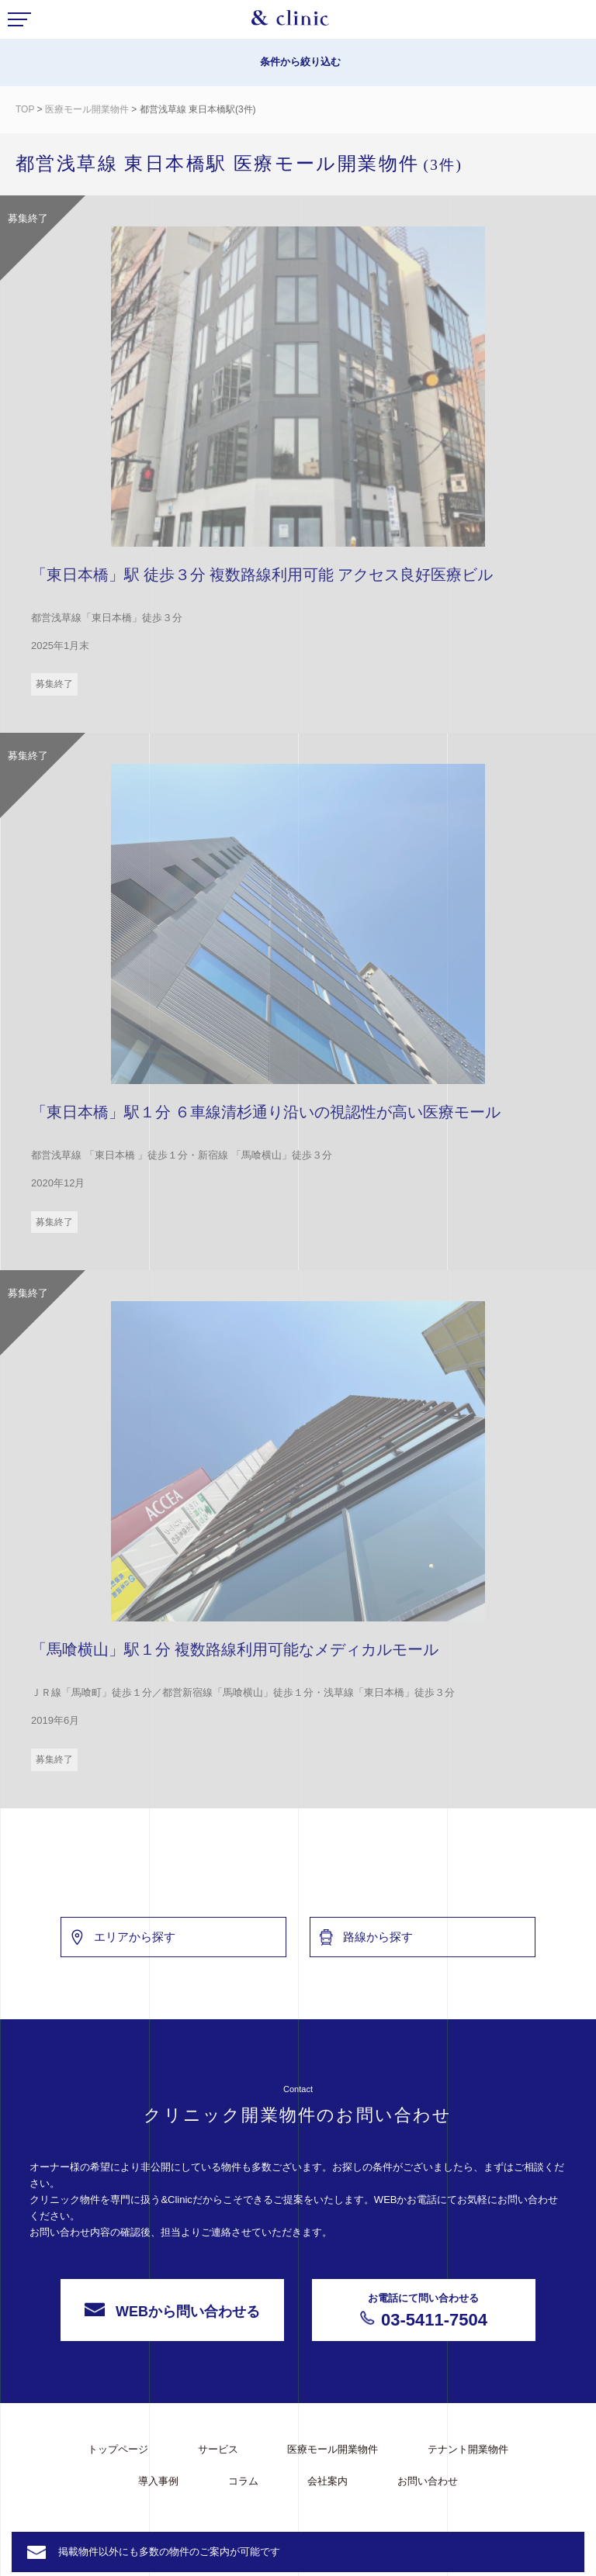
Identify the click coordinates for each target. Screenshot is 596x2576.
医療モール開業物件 (88, 109)
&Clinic (290, 21)
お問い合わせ (427, 2481)
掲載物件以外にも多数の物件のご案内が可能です (169, 2551)
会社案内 (327, 2481)
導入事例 (158, 2481)
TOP (25, 109)
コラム (243, 2481)
